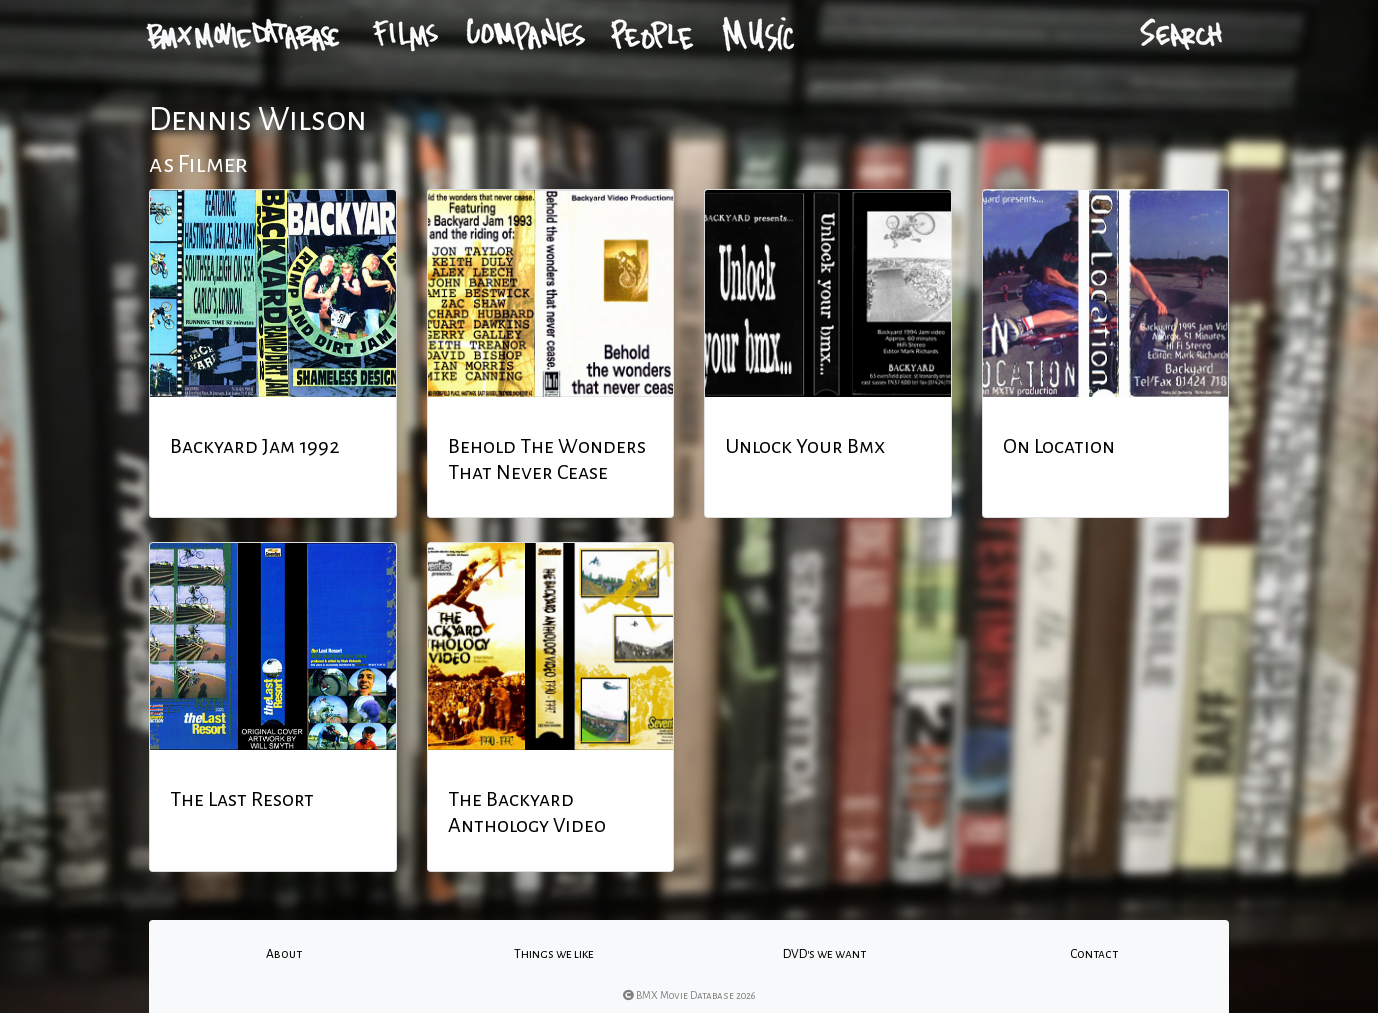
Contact (1094, 954)
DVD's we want (824, 954)
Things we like (554, 954)
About (284, 954)
